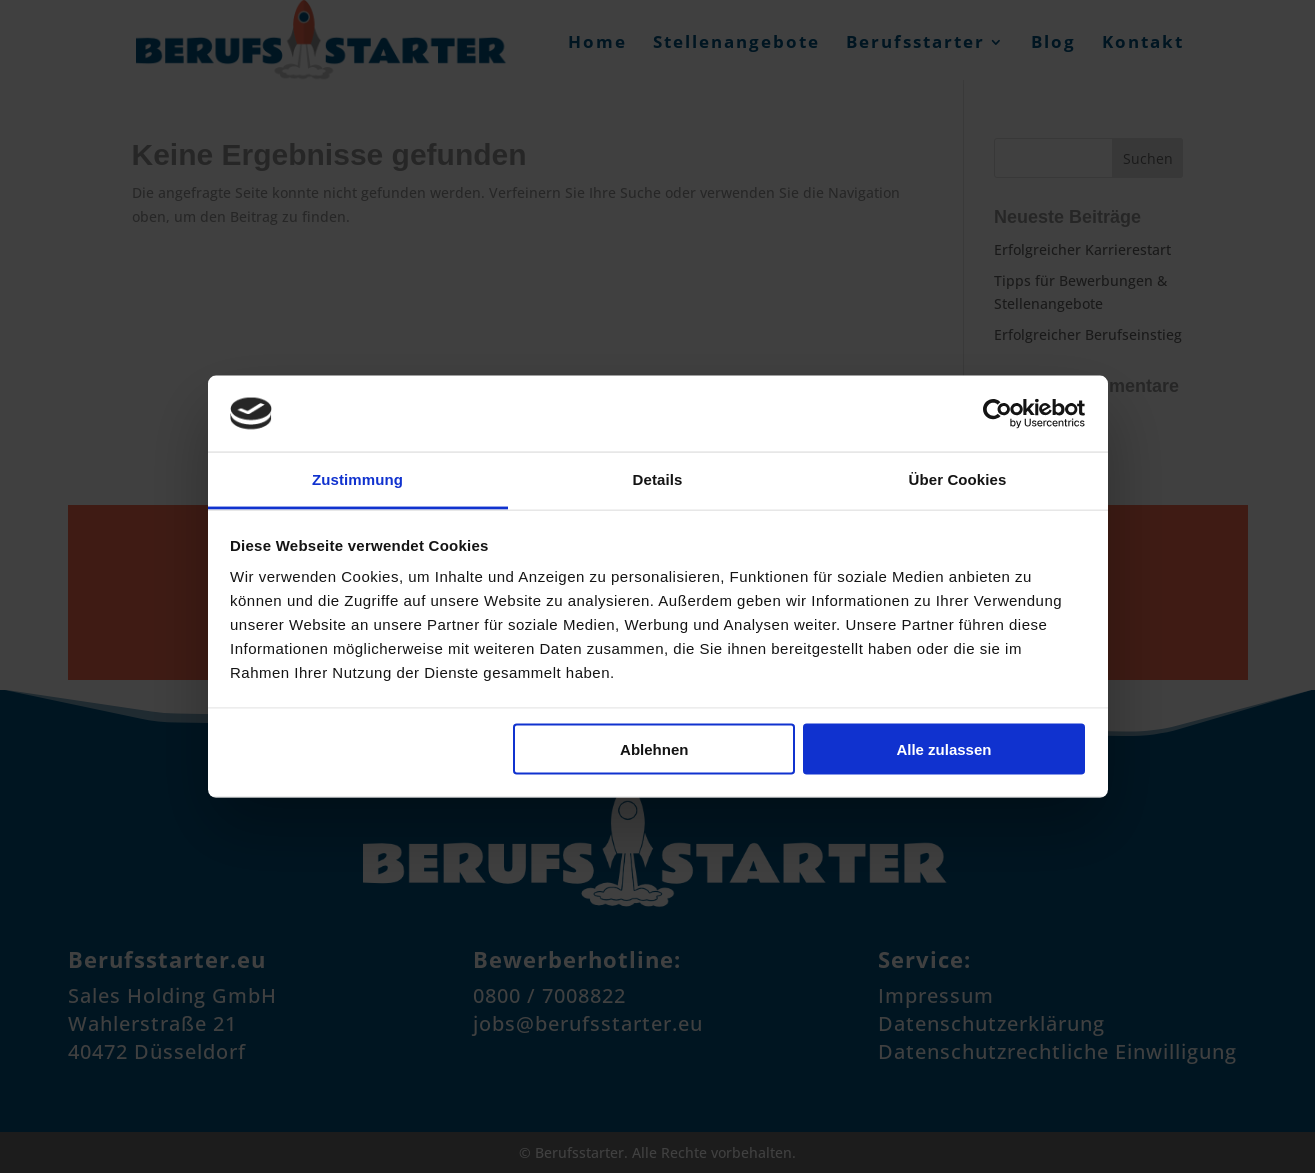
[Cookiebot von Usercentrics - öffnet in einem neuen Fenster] (997, 413)
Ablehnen (654, 748)
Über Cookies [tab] (958, 479)
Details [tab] (658, 479)
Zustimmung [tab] (357, 479)
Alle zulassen (943, 748)
